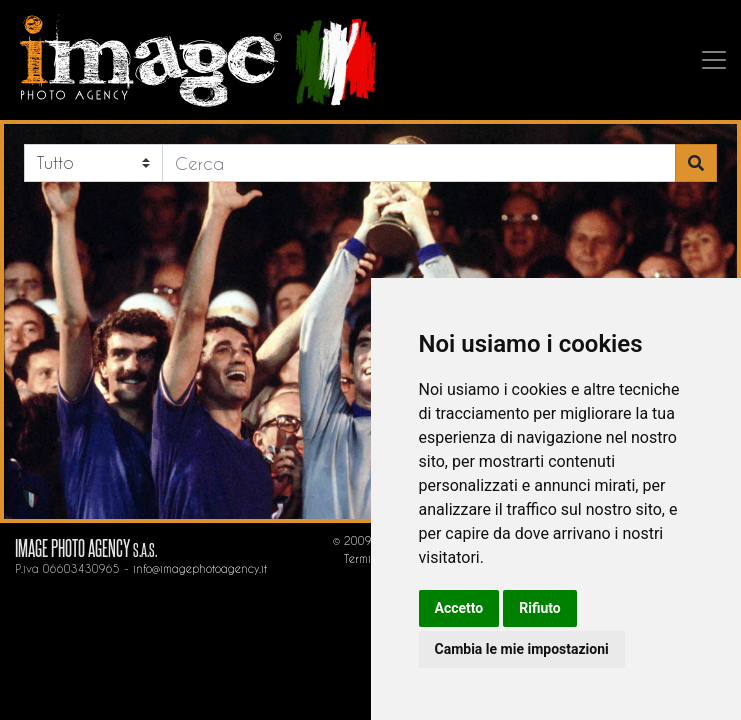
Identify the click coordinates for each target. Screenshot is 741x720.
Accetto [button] (459, 608)
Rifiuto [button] (540, 608)
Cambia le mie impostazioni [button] (522, 649)
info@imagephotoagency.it (200, 568)
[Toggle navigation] (718, 59)
